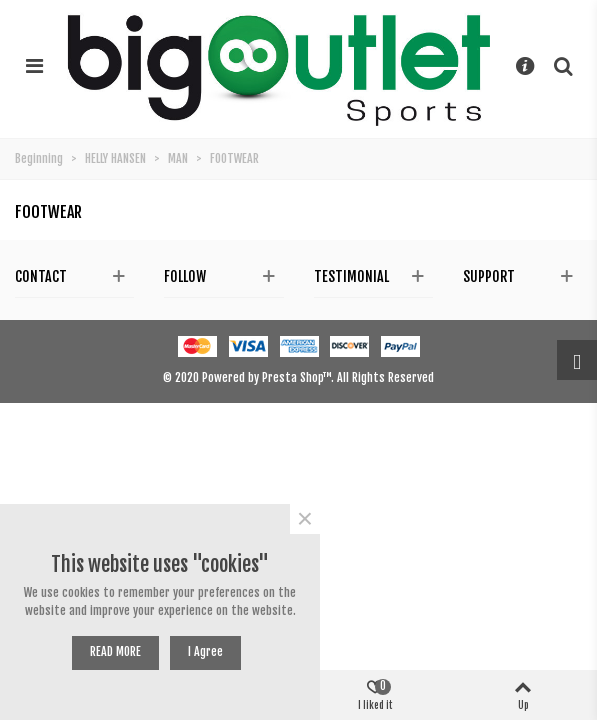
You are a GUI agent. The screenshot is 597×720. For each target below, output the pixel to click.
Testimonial (351, 276)
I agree (205, 651)
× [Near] (305, 519)
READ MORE (115, 651)
